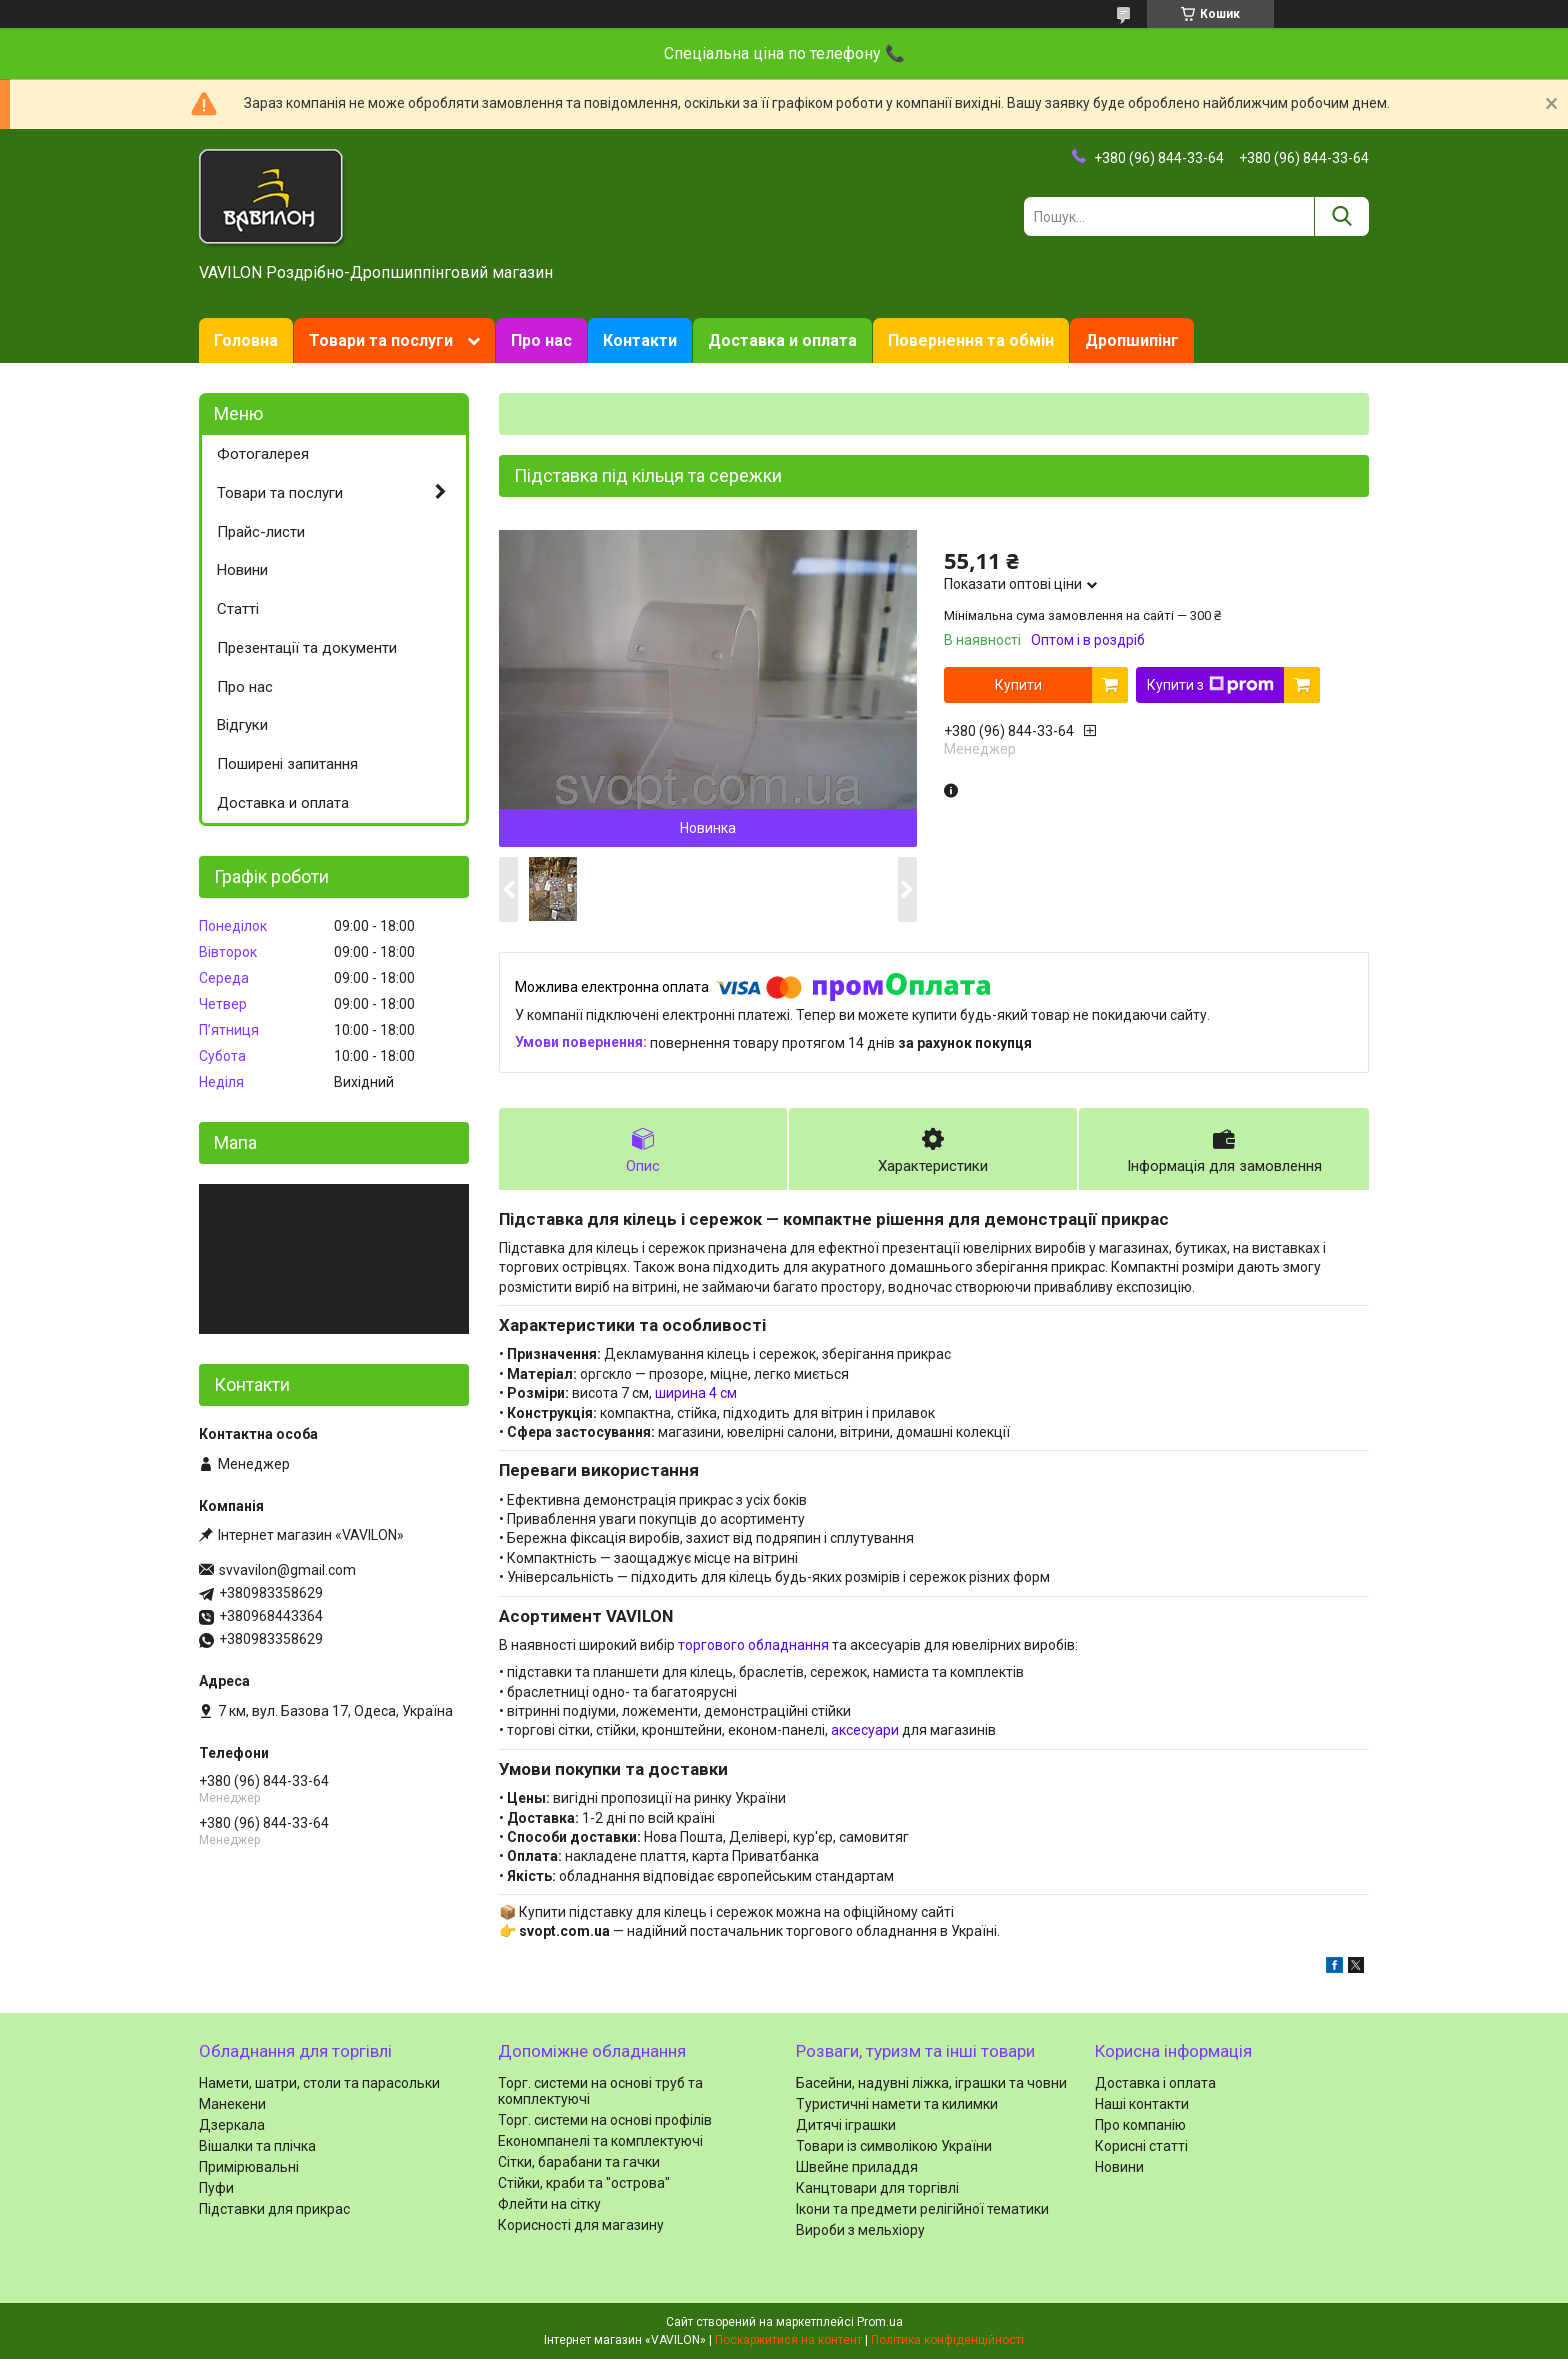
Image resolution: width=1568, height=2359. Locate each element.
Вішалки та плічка (257, 2146)
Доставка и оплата (782, 340)
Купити (1018, 685)
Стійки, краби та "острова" (584, 2183)
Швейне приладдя (857, 2167)
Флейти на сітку (549, 2204)
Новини (242, 570)
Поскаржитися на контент (788, 2340)
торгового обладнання (753, 1645)
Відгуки (242, 725)
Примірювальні (249, 2167)
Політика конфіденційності (947, 2340)
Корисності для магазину (581, 2225)
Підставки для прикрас (274, 2209)
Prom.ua (880, 2322)
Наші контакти (1142, 2104)
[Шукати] (1341, 216)
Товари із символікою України (894, 2146)
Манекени (232, 2104)
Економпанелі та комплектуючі (600, 2141)
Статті (238, 609)
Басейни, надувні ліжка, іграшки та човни (931, 2083)
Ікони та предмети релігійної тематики (922, 2209)
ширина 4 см (696, 1393)
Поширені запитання (287, 764)
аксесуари (865, 1730)
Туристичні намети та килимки (897, 2104)
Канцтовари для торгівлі (877, 2188)
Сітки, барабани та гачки (579, 2162)
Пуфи (216, 2188)
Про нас (541, 340)
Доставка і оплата (1155, 2083)
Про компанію (1140, 2125)
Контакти (640, 340)
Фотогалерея (263, 454)
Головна (246, 340)
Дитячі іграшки (846, 2125)
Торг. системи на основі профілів (605, 2120)
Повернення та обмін (971, 340)
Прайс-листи (261, 532)
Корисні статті (1141, 2146)
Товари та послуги (381, 340)
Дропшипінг (1132, 340)
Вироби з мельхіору (860, 2230)
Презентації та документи (307, 648)
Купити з (1210, 685)
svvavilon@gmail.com (287, 1570)
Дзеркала (232, 2125)
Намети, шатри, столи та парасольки (319, 2083)
